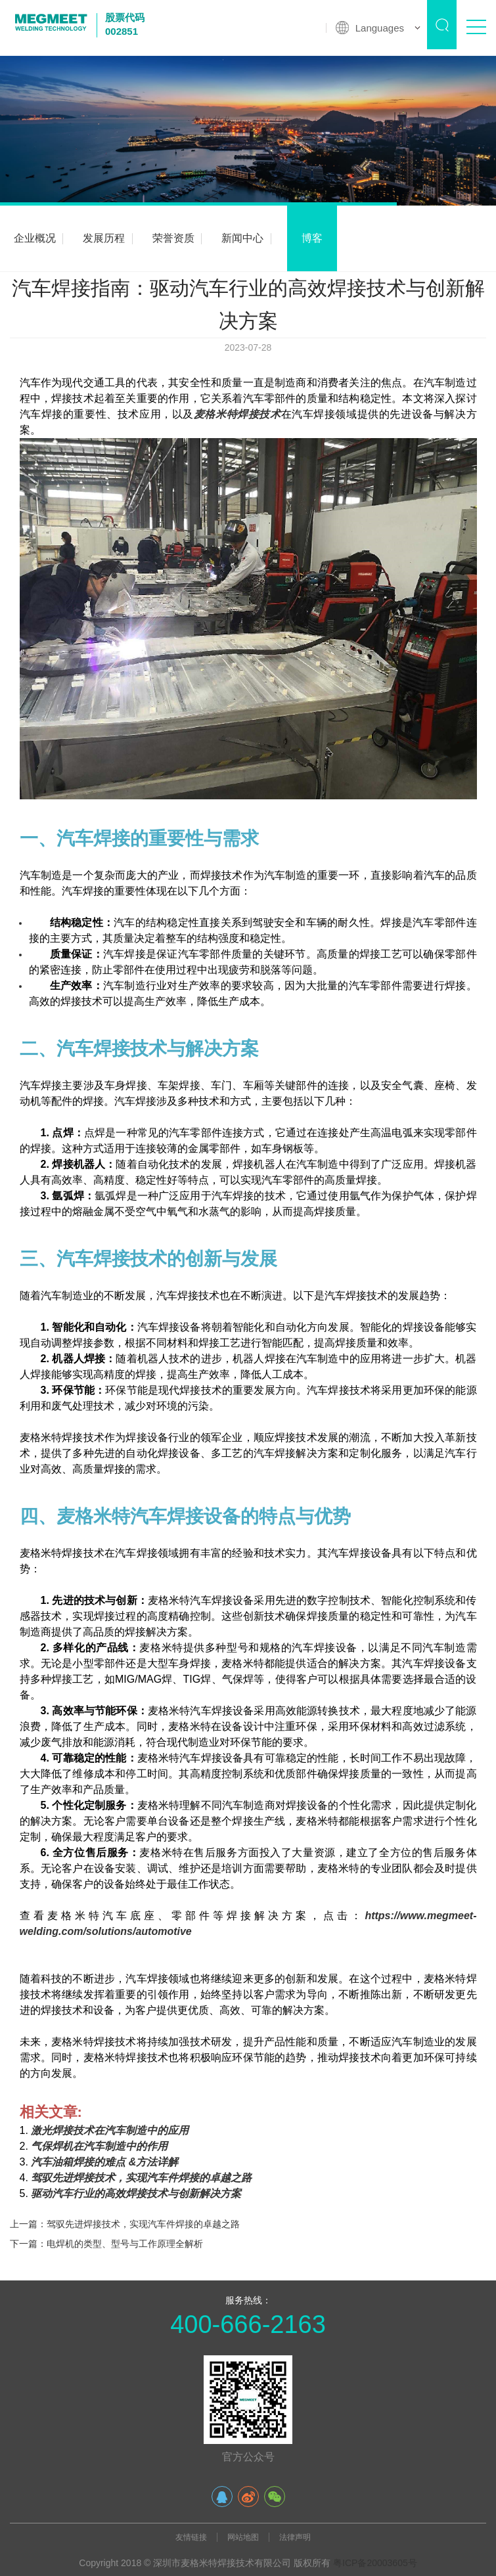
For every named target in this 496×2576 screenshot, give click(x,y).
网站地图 (243, 2537)
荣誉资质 (173, 238)
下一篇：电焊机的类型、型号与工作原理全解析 (106, 2243)
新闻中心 (242, 238)
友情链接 (191, 2537)
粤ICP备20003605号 (375, 2563)
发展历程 (104, 238)
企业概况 (35, 238)
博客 (312, 238)
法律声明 (295, 2537)
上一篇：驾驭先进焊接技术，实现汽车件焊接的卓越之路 (125, 2224)
